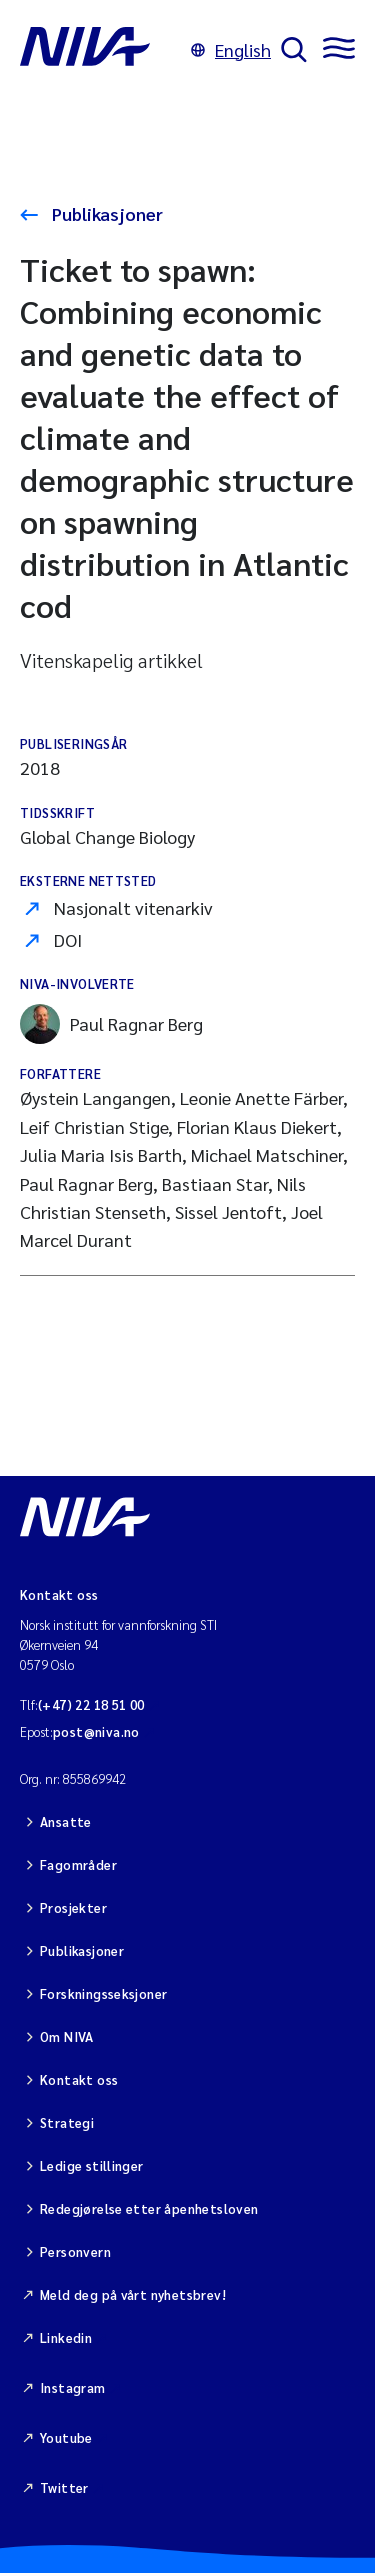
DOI (68, 939)
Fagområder (78, 1864)
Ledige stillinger (92, 2165)
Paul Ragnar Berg (111, 1024)
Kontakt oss (79, 2079)
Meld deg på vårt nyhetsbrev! (133, 2294)
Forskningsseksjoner (103, 1993)
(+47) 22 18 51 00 (91, 1704)
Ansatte (66, 1821)
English (231, 49)
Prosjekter (73, 1907)
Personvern (75, 2251)
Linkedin (66, 2337)
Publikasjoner (105, 213)
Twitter (64, 2487)
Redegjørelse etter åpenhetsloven (149, 2208)
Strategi (67, 2122)
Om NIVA (67, 2036)
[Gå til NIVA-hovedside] (100, 50)
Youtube (66, 2437)
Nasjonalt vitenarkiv (133, 907)
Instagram (73, 2387)
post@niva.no (96, 1731)
